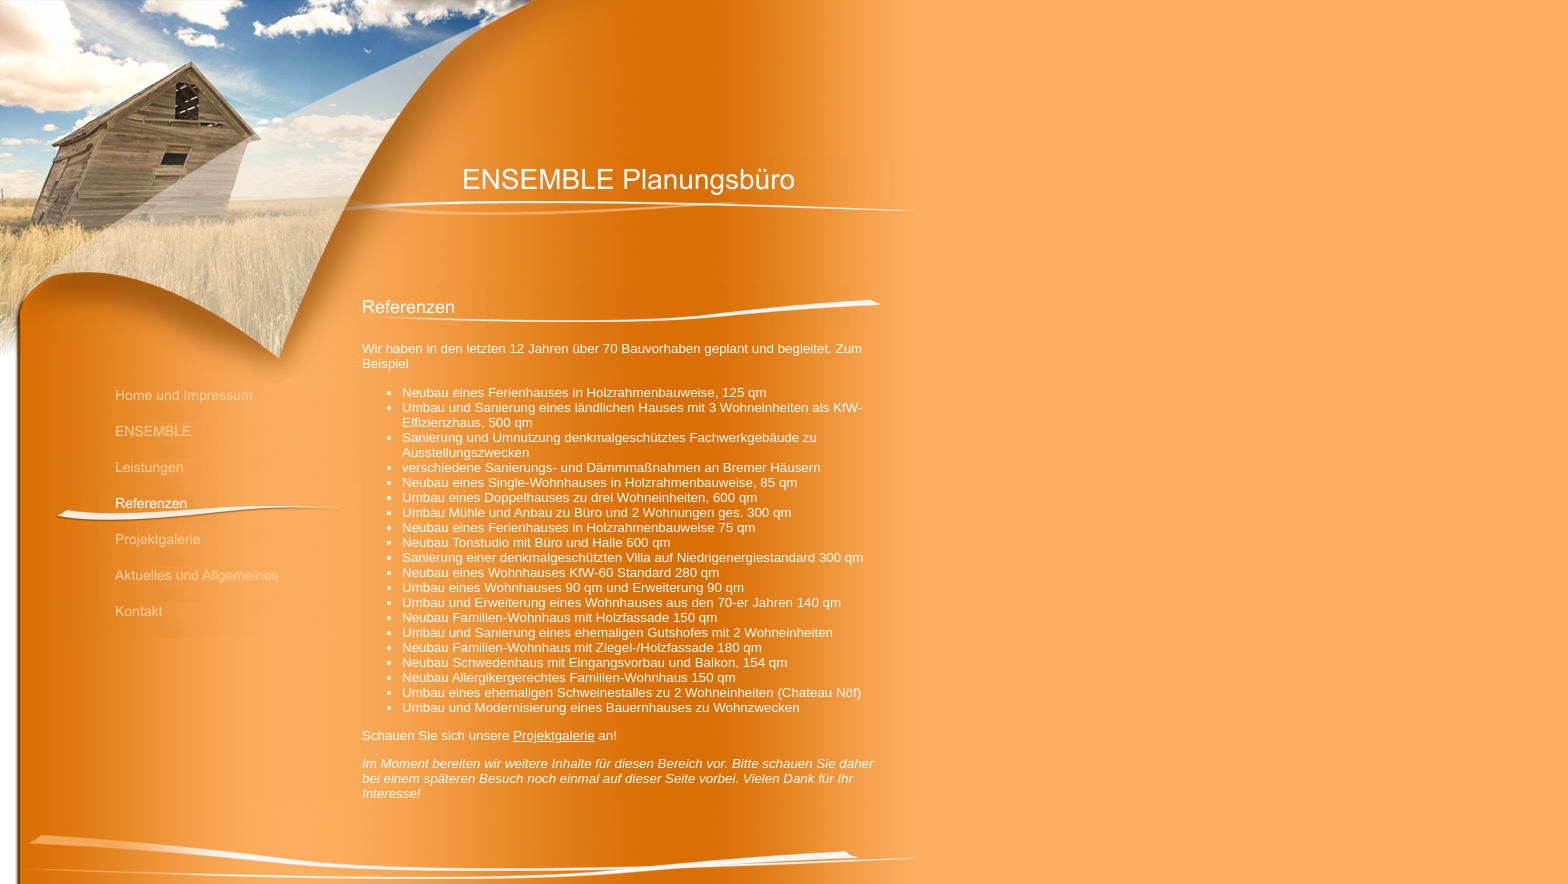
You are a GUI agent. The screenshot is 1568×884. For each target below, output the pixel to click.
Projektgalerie (554, 735)
